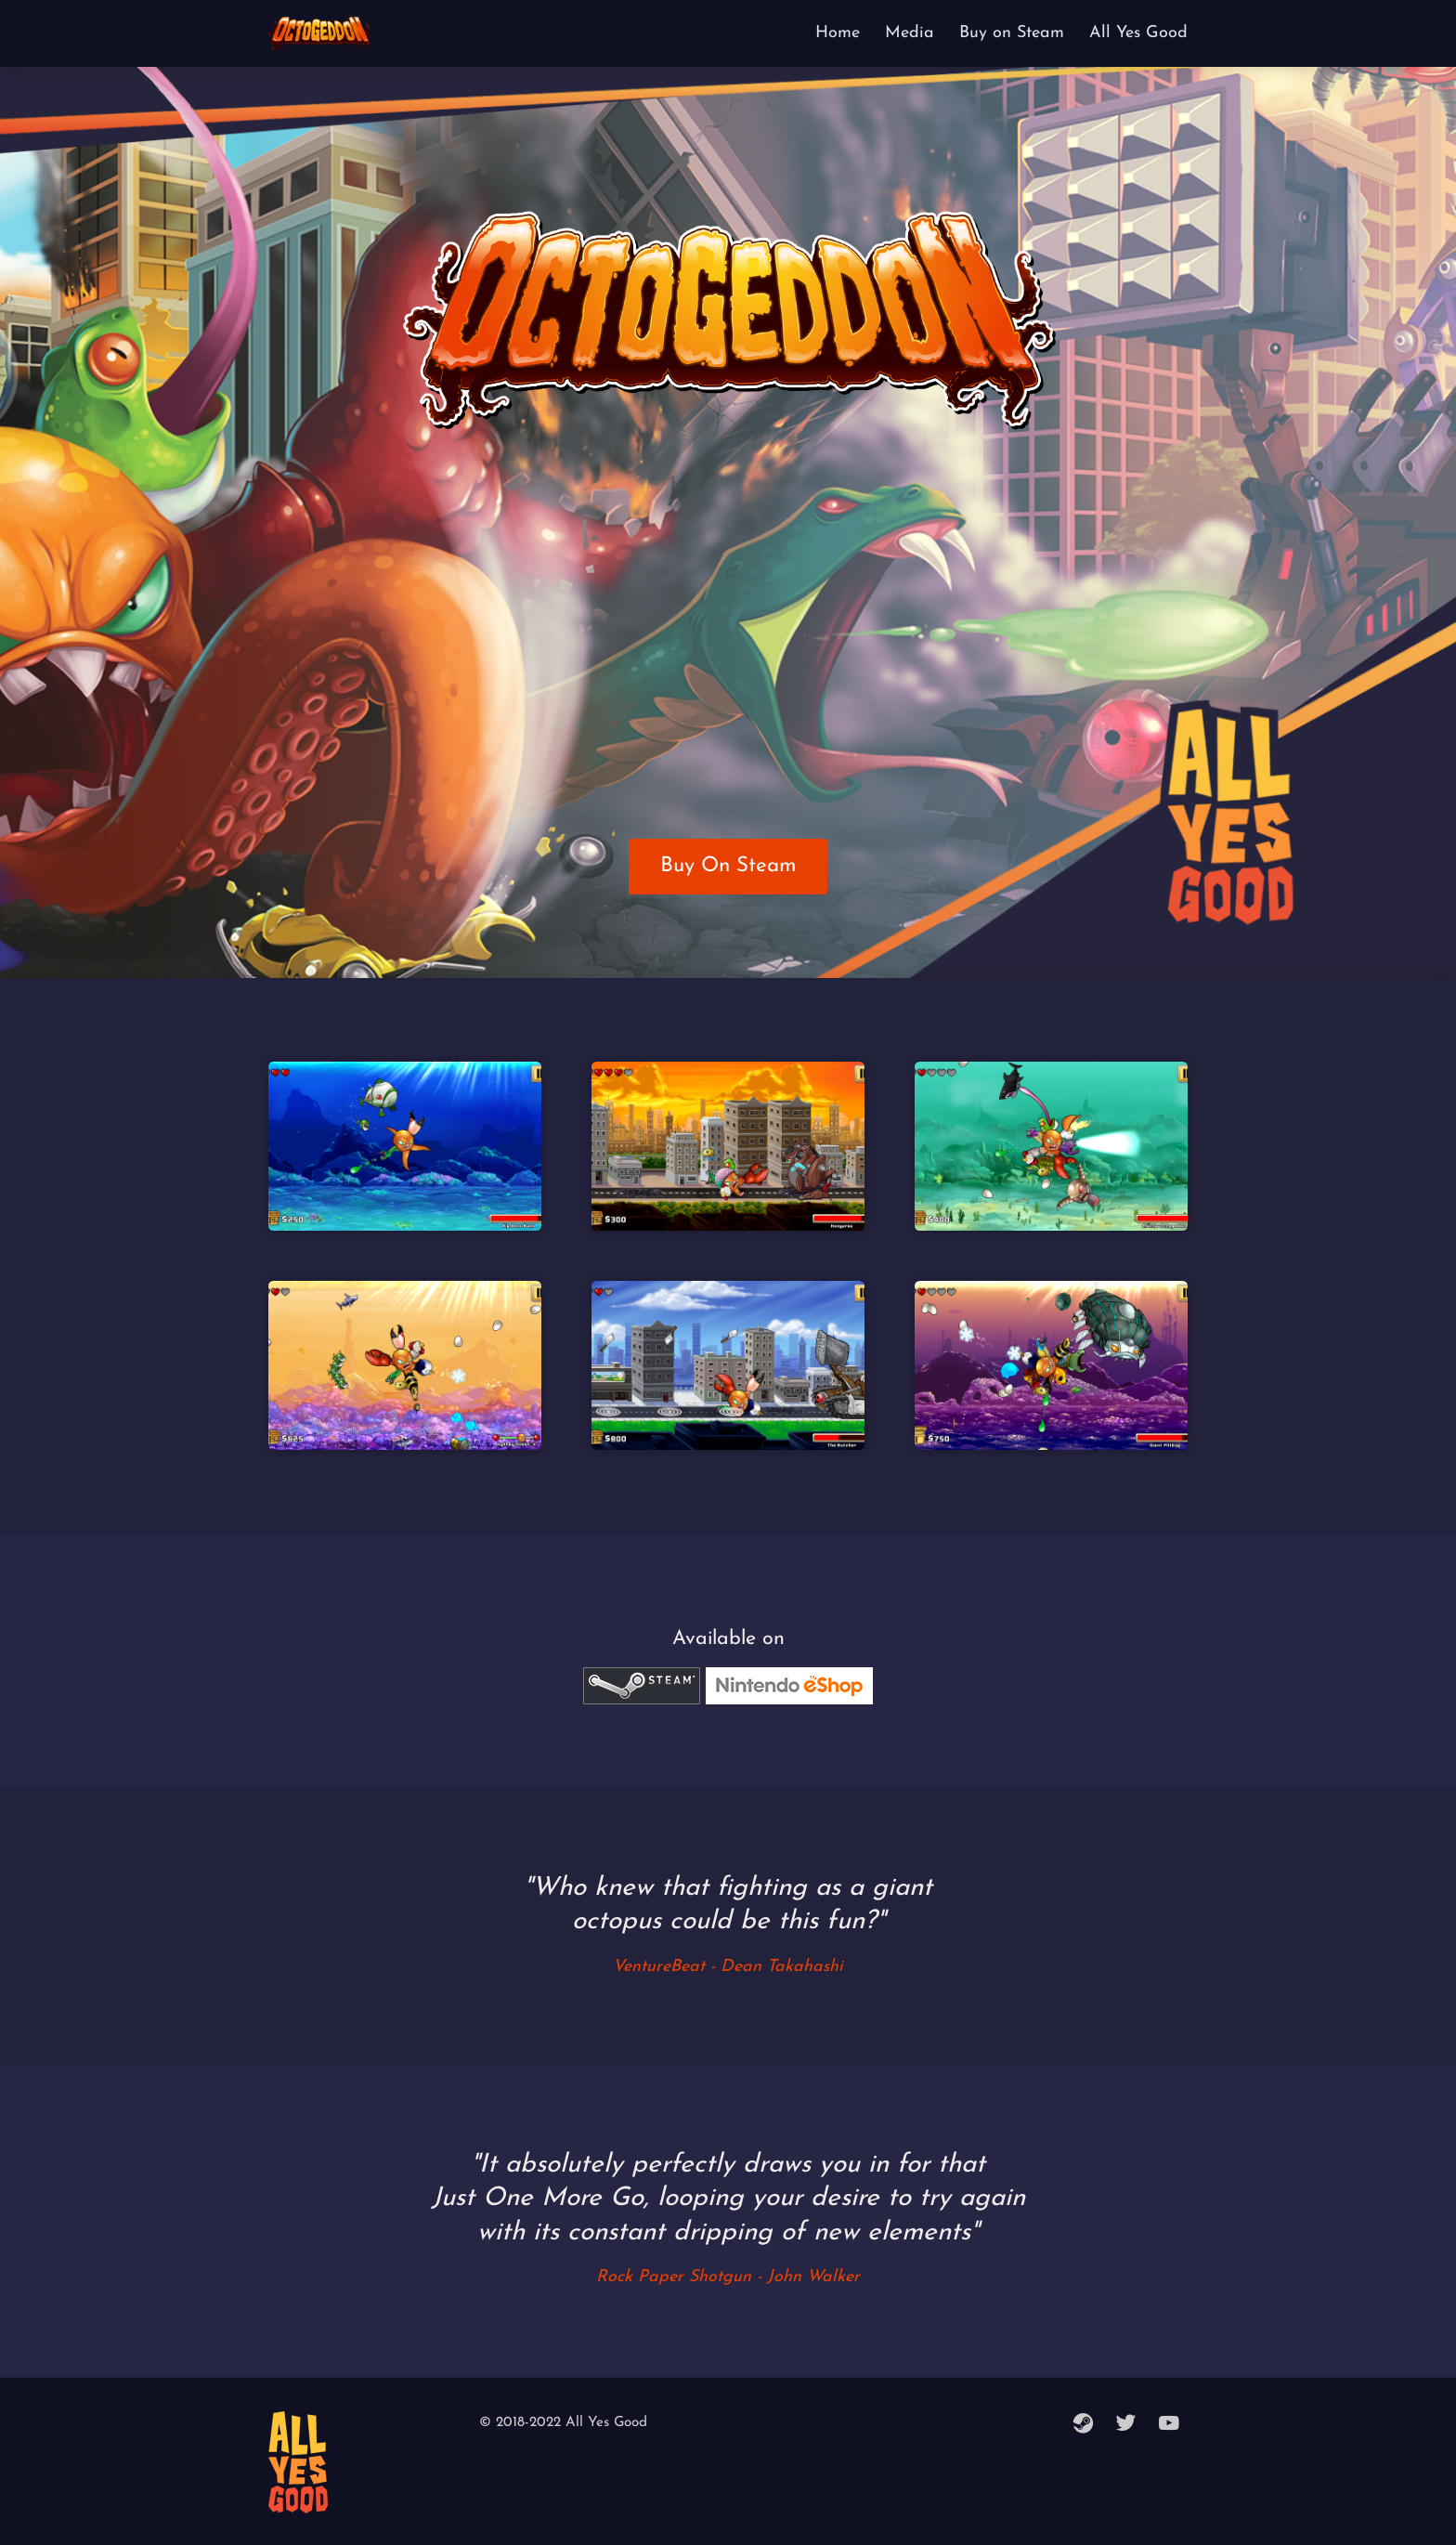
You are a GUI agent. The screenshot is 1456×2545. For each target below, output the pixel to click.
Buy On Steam (728, 866)
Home (837, 33)
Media (909, 33)
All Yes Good (1138, 33)
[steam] (1083, 2425)
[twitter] (1126, 2425)
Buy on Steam (1011, 33)
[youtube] (1169, 2425)
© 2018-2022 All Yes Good (563, 2423)
